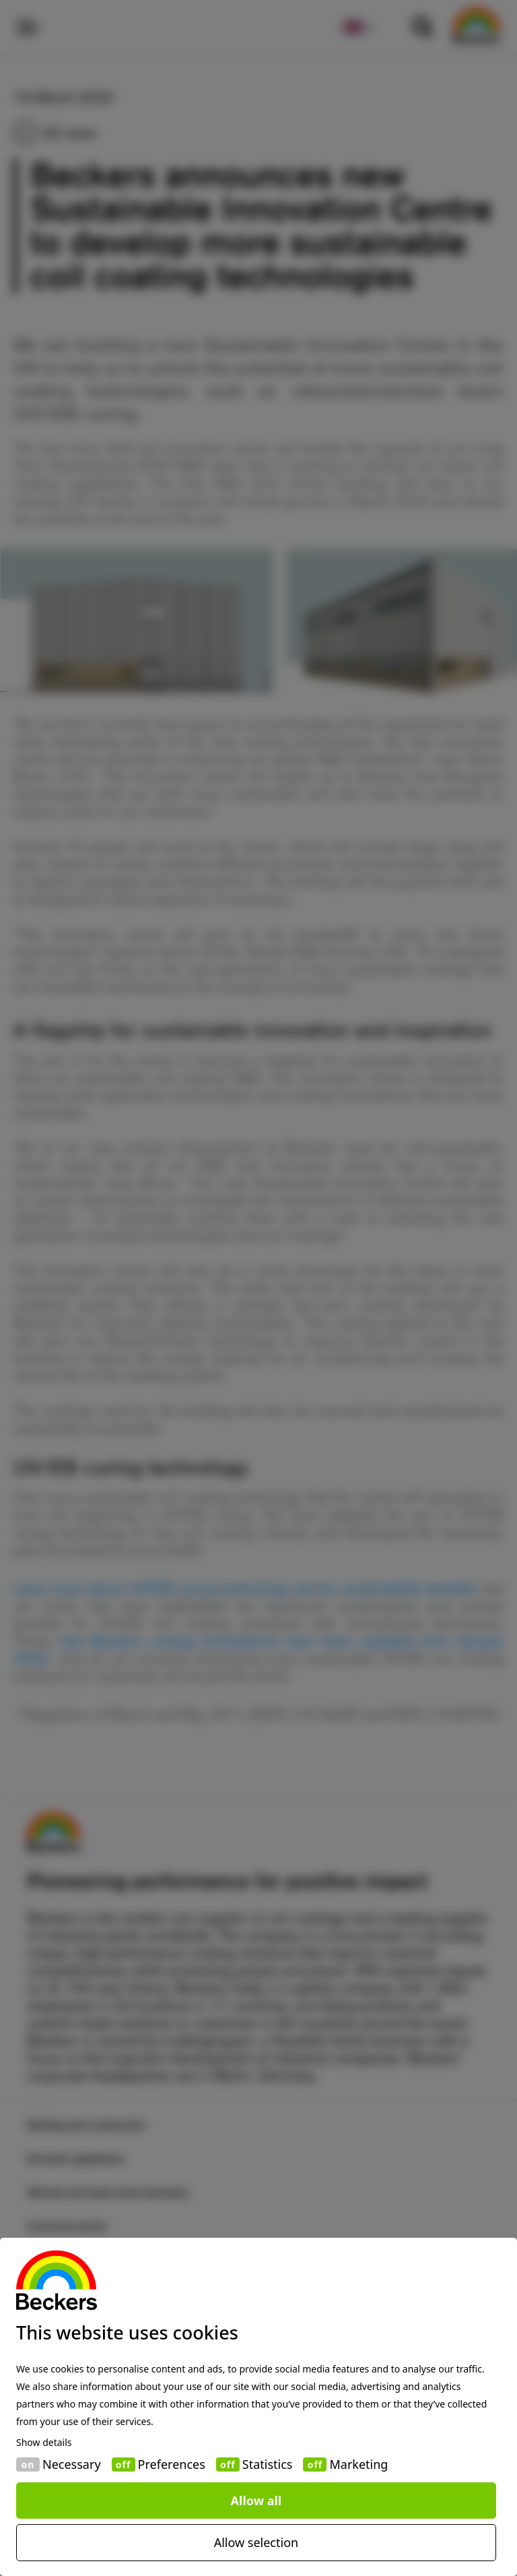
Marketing (358, 2464)
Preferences (171, 2464)
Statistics (267, 2464)
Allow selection (256, 2542)
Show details (44, 2442)
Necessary (71, 2464)
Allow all (256, 2500)
